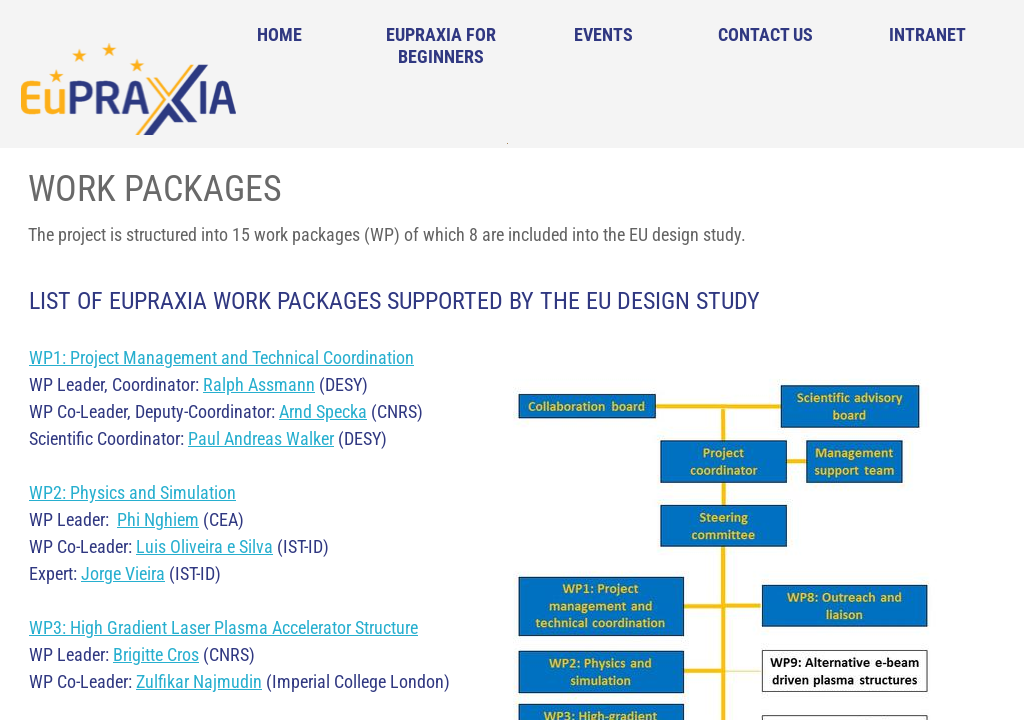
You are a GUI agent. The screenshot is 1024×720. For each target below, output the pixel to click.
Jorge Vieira (123, 573)
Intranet (927, 34)
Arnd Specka (323, 411)
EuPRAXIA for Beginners (441, 45)
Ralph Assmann (259, 384)
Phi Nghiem (158, 519)
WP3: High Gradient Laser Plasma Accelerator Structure (223, 627)
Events (603, 34)
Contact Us (765, 34)
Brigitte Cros (156, 654)
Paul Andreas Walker (261, 438)
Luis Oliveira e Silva (204, 546)
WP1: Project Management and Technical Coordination (221, 357)
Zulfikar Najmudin (199, 681)
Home (279, 34)
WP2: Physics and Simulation (132, 492)
